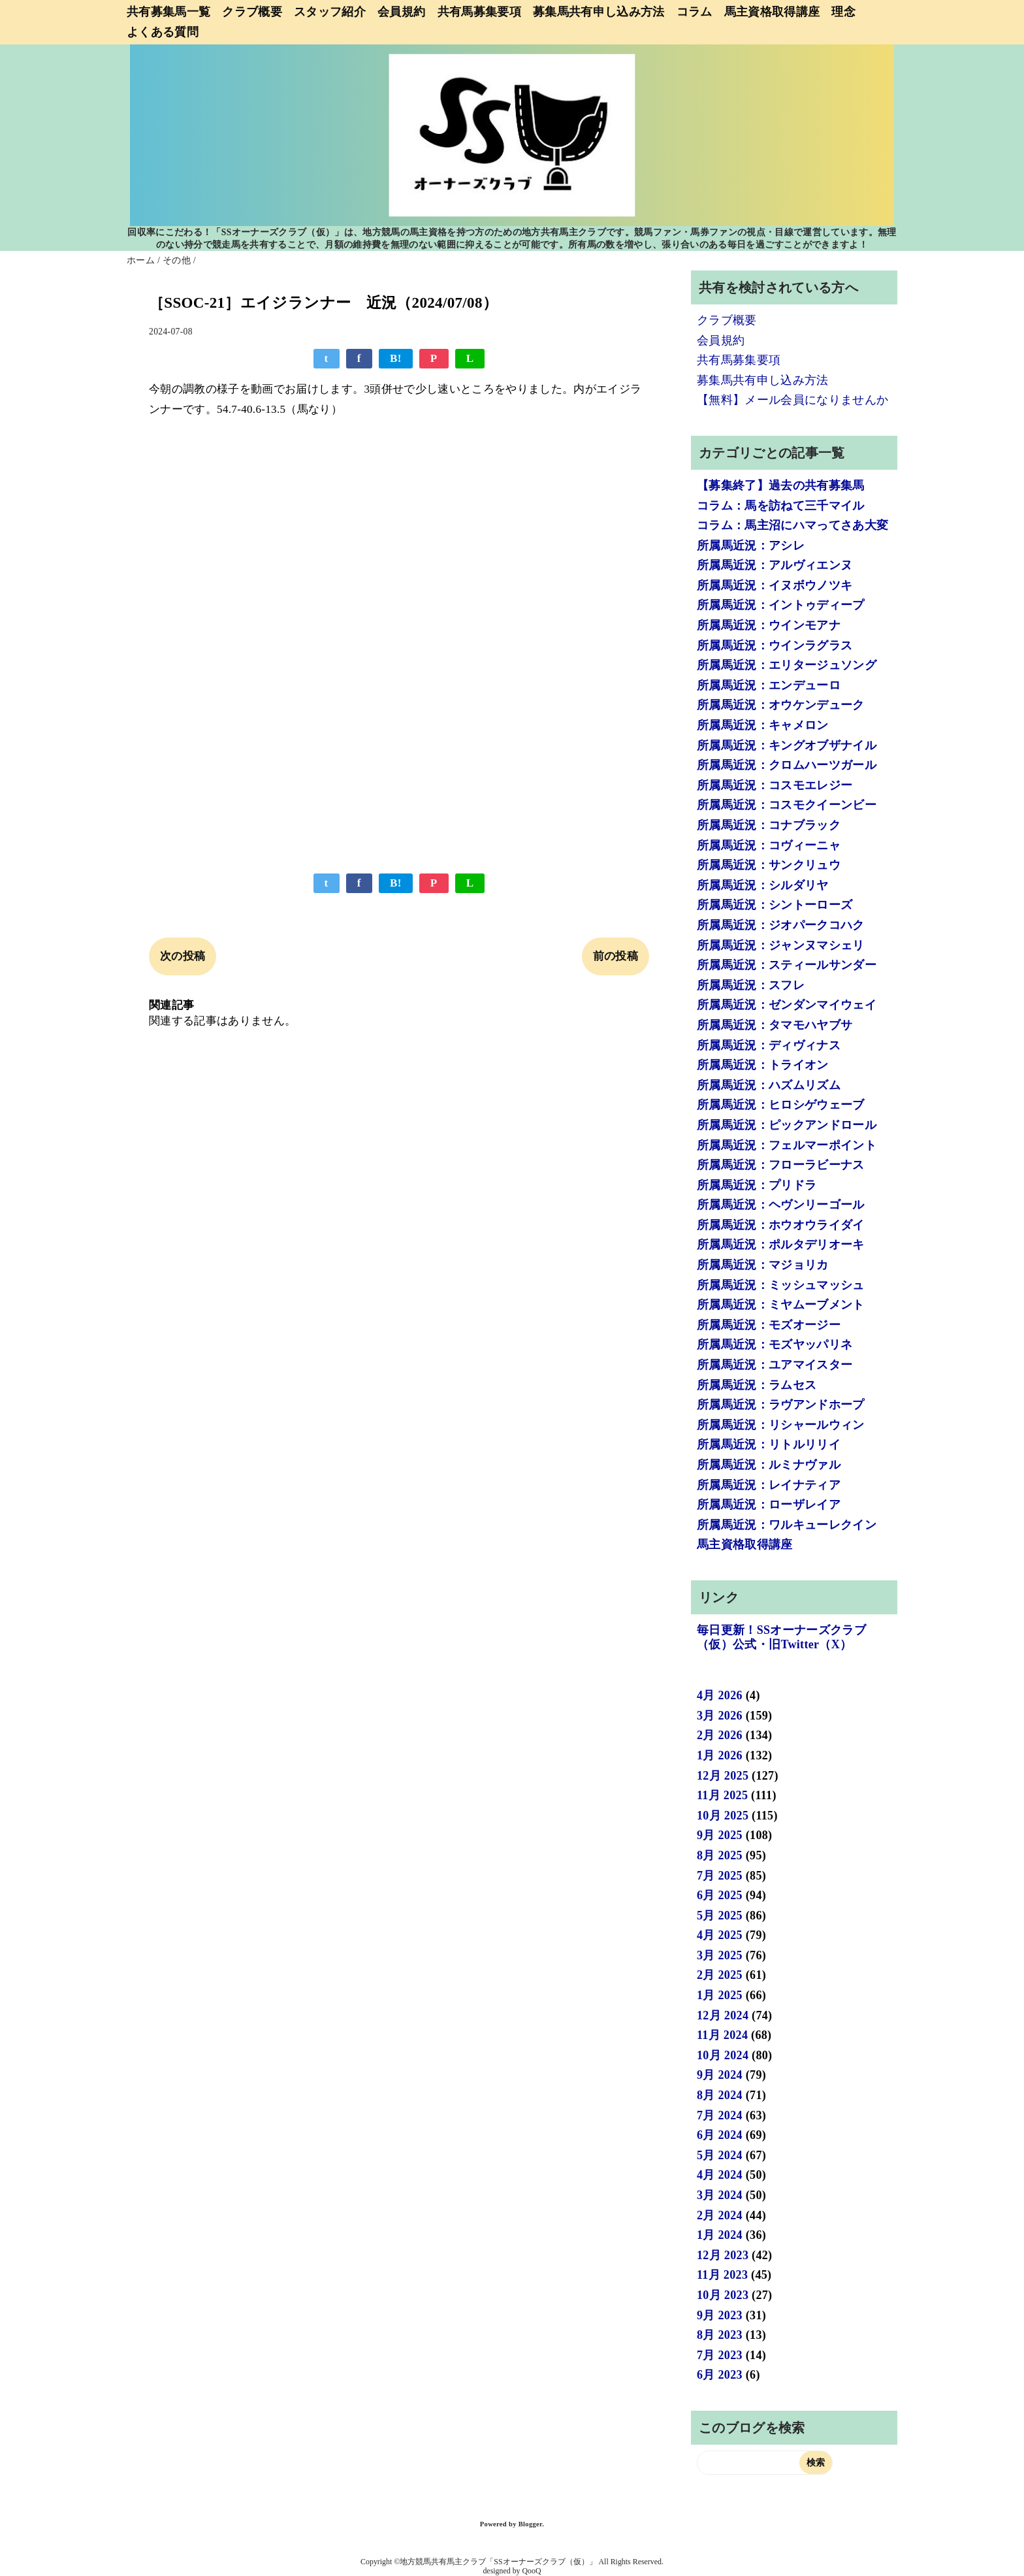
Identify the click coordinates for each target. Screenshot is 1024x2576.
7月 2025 (720, 1875)
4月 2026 (720, 1695)
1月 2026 (720, 1755)
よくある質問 (163, 32)
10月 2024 (722, 2055)
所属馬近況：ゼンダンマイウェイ (786, 1004)
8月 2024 (720, 2095)
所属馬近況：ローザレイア (768, 1504)
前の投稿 (615, 956)
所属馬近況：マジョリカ (763, 1264)
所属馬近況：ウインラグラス (774, 645)
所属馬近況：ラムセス (756, 1385)
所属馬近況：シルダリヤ (763, 885)
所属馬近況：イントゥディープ (781, 604)
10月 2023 (722, 2295)
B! (396, 358)
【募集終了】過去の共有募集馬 (781, 485)
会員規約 (401, 11)
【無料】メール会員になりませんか (792, 399)
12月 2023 (722, 2255)
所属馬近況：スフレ (751, 985)
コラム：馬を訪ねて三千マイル (781, 505)
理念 (843, 11)
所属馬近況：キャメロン (763, 725)
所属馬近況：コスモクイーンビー (786, 804)
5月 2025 (720, 1915)
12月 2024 (722, 2015)
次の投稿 (182, 956)
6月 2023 (720, 2374)
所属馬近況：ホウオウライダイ (781, 1224)
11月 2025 (722, 1795)
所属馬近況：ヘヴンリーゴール (781, 1204)
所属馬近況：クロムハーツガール (786, 765)
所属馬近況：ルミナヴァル (768, 1464)
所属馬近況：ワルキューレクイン (786, 1524)
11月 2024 (722, 2035)
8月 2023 (720, 2334)
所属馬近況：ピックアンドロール (786, 1125)
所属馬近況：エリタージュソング (786, 665)
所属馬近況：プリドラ (756, 1185)
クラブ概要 (252, 11)
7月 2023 (720, 2355)
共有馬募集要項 (479, 11)
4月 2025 (720, 1935)
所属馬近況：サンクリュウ (768, 865)
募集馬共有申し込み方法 (599, 11)
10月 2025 (722, 1815)
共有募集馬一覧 (168, 11)
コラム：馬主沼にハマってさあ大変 (792, 525)
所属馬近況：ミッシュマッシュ (781, 1285)
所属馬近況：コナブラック (768, 825)
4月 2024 (720, 2174)
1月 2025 (720, 1995)
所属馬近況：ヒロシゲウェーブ (781, 1104)
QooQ (531, 2570)
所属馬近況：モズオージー (768, 1324)
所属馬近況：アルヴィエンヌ (774, 565)
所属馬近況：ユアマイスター (774, 1364)
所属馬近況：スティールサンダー (786, 964)
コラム (694, 11)
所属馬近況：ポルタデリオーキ (781, 1244)
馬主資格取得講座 (772, 11)
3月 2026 (720, 1715)
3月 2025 (720, 1955)
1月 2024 (720, 2235)
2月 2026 (720, 1735)
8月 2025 (720, 1855)
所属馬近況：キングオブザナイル (786, 745)
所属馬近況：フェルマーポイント (786, 1145)
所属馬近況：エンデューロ (768, 685)
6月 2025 (720, 1895)
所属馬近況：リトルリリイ (768, 1444)
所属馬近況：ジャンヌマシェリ (781, 945)
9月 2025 (720, 1835)
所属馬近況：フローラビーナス (781, 1164)
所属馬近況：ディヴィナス (768, 1045)
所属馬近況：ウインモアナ (768, 625)
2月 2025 (720, 1974)
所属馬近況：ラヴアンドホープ (781, 1404)
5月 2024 (720, 2155)
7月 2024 (720, 2115)
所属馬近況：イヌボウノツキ (774, 585)
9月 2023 (720, 2315)
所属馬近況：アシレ (751, 545)
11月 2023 (722, 2274)
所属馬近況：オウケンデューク (781, 704)
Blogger (530, 2524)
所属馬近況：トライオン (763, 1064)
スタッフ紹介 (330, 11)
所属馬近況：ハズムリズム (768, 1085)
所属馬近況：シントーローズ (774, 904)
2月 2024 (720, 2215)
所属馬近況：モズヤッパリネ (774, 1344)
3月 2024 (720, 2195)
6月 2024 (720, 2135)
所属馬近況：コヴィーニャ (768, 845)
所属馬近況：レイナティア (768, 1485)
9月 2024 (720, 2074)
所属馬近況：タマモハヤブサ (774, 1025)
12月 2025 (722, 1775)
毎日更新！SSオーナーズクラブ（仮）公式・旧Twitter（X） (781, 1637)
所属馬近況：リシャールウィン (781, 1424)
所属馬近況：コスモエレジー (774, 785)
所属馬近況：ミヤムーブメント (781, 1304)
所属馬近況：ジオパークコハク (781, 925)
